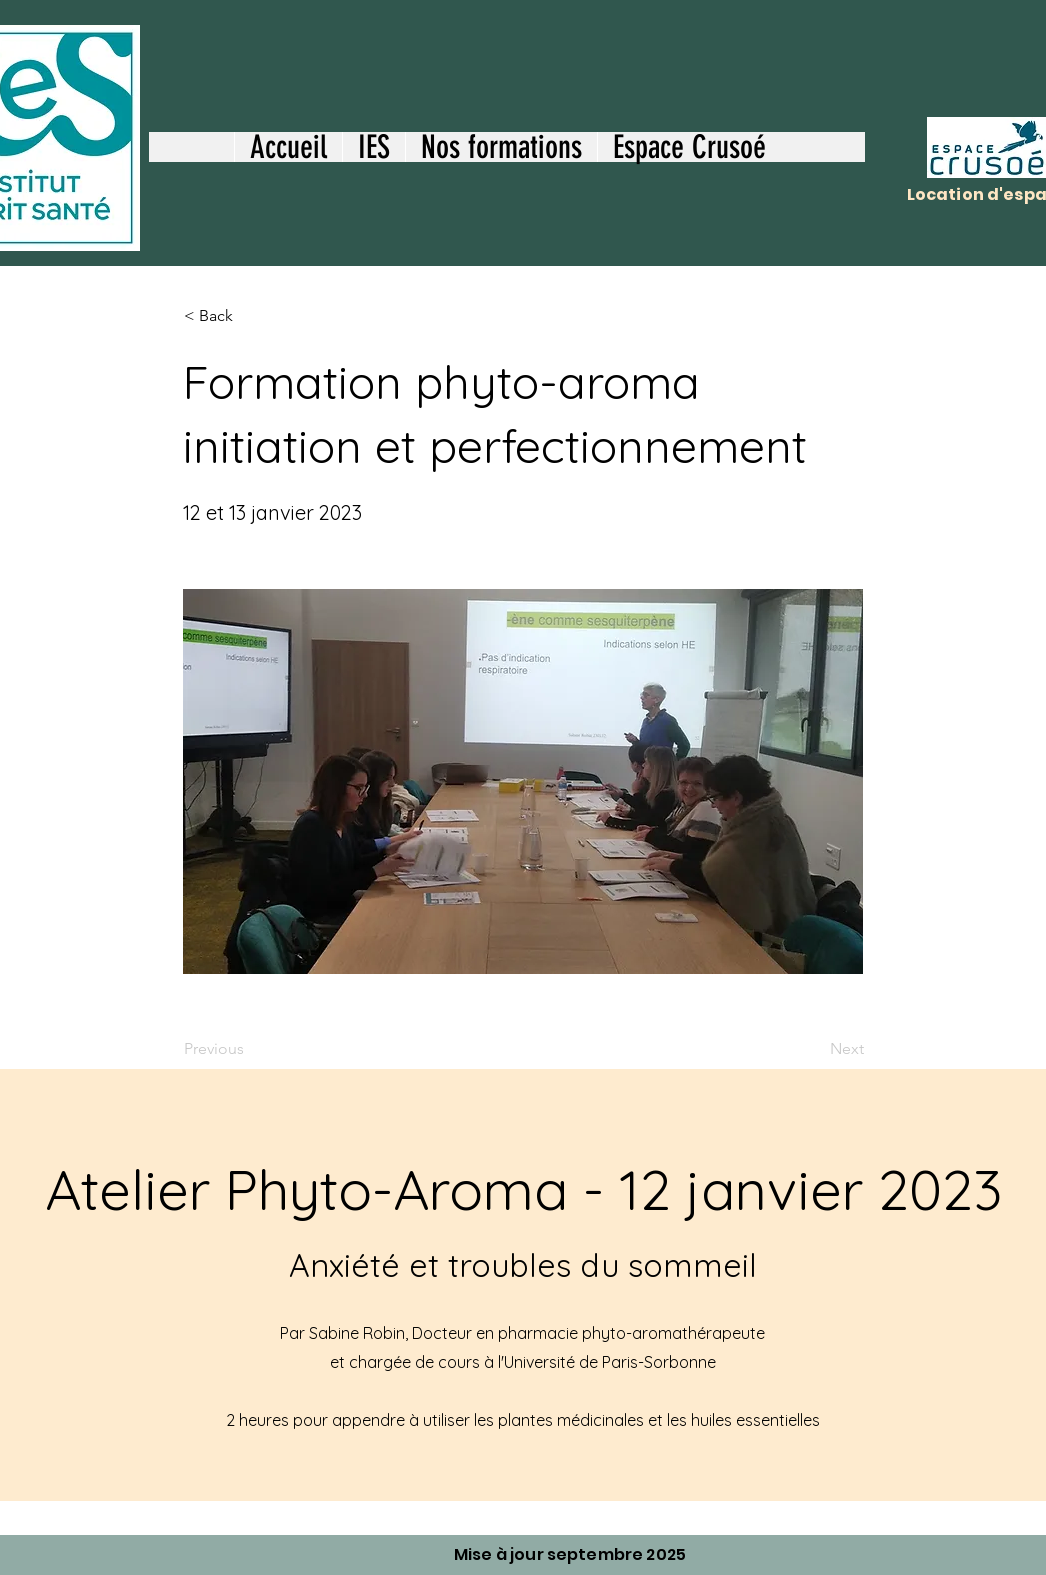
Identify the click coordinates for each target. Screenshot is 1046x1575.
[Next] (814, 1049)
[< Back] (250, 316)
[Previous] (250, 1049)
